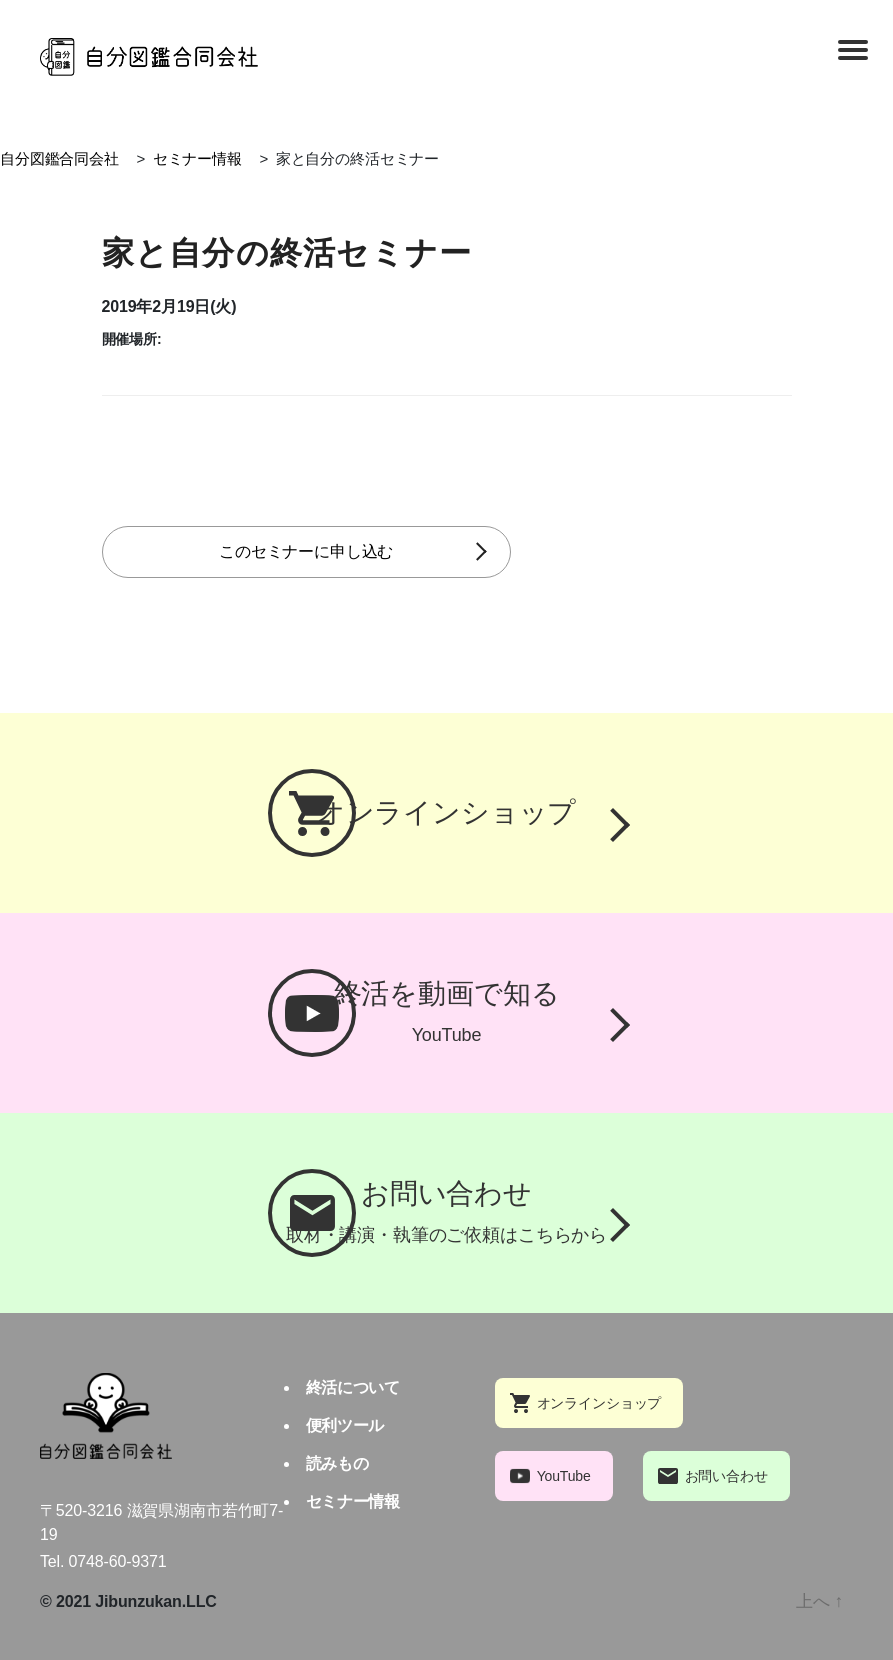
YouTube (564, 1476)
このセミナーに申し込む (337, 551)
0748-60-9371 (118, 1561)
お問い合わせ (726, 1476)
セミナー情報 (197, 158)
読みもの (337, 1463)
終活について (352, 1387)
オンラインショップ (599, 1403)
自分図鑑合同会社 (59, 158)
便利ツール (345, 1425)
